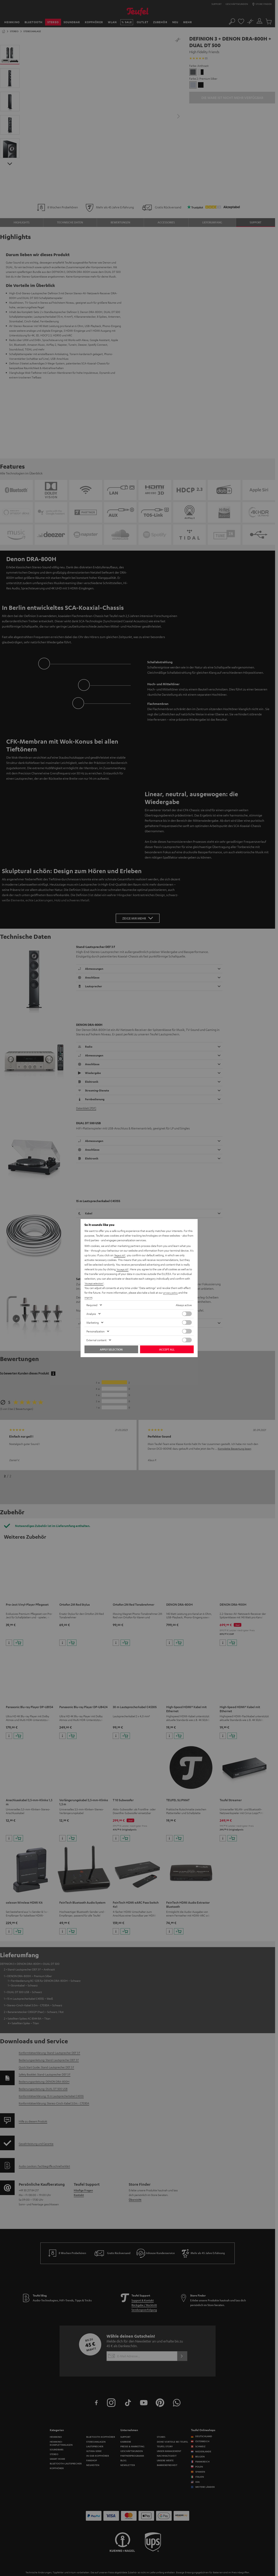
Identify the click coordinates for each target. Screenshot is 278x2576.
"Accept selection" (95, 1283)
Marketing (92, 1322)
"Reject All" (120, 1255)
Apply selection (111, 1349)
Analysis (91, 1313)
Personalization (95, 1331)
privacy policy (171, 1292)
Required (91, 1305)
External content (96, 1340)
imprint (88, 1297)
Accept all (167, 1349)
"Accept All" (123, 1269)
